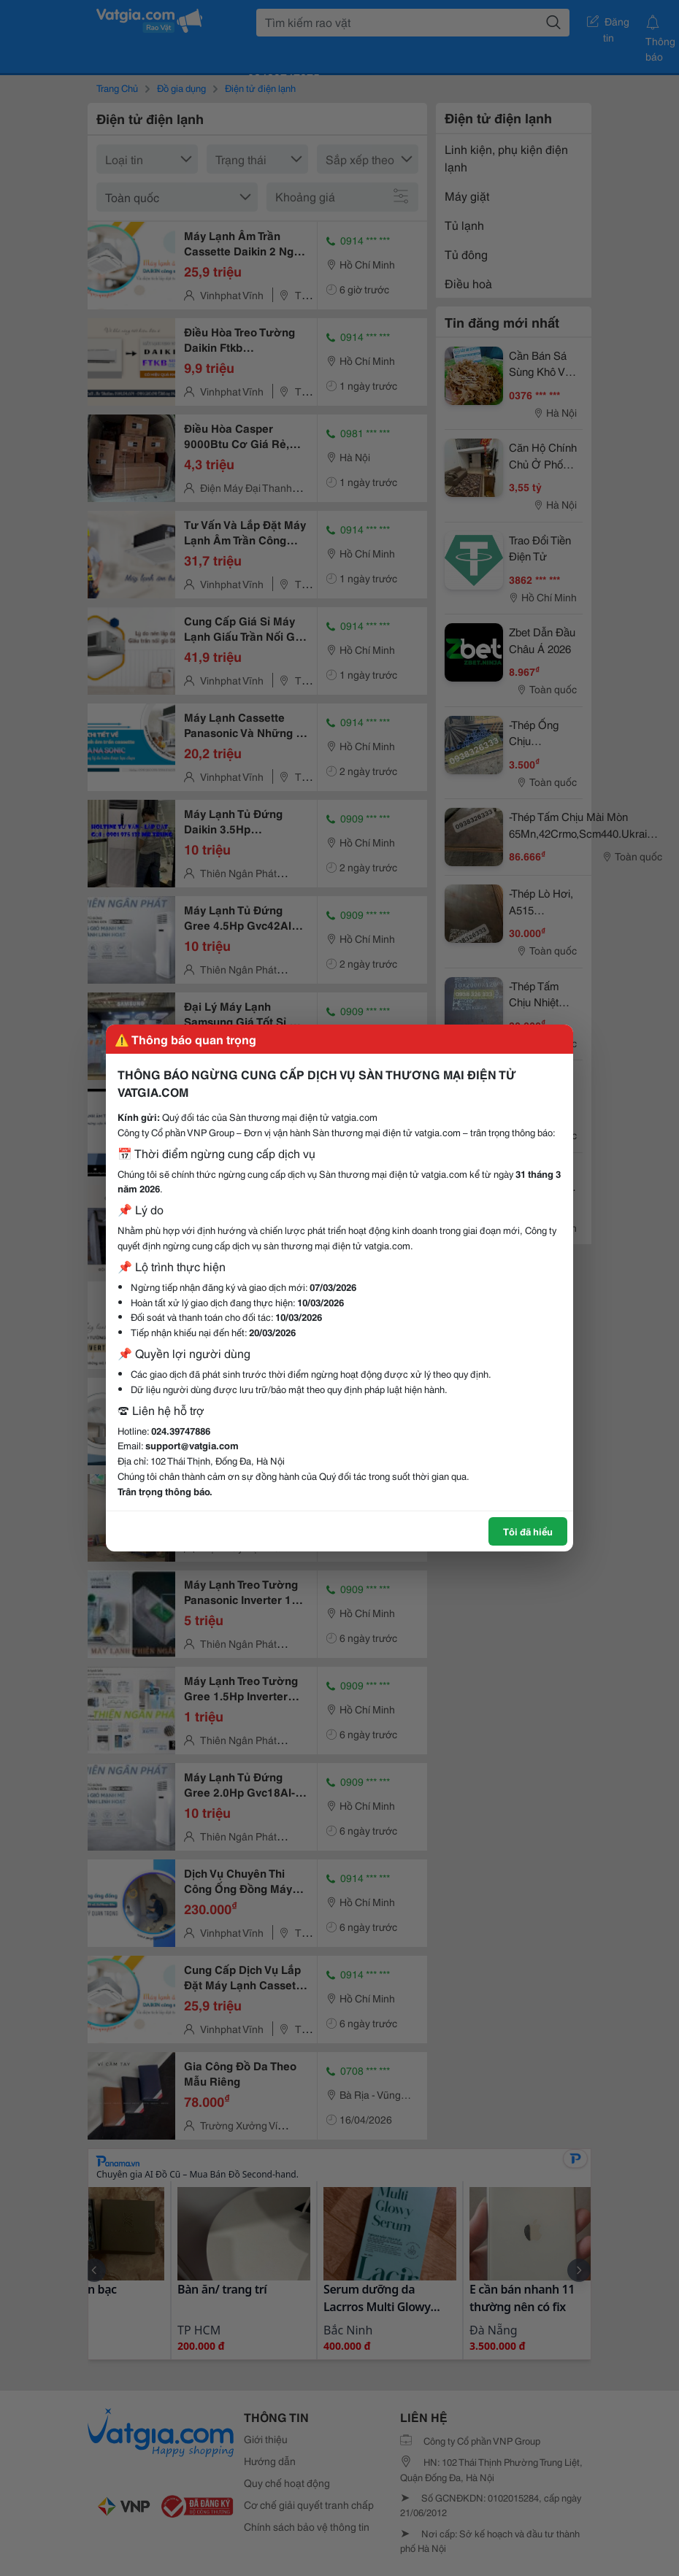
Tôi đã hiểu (528, 1531)
